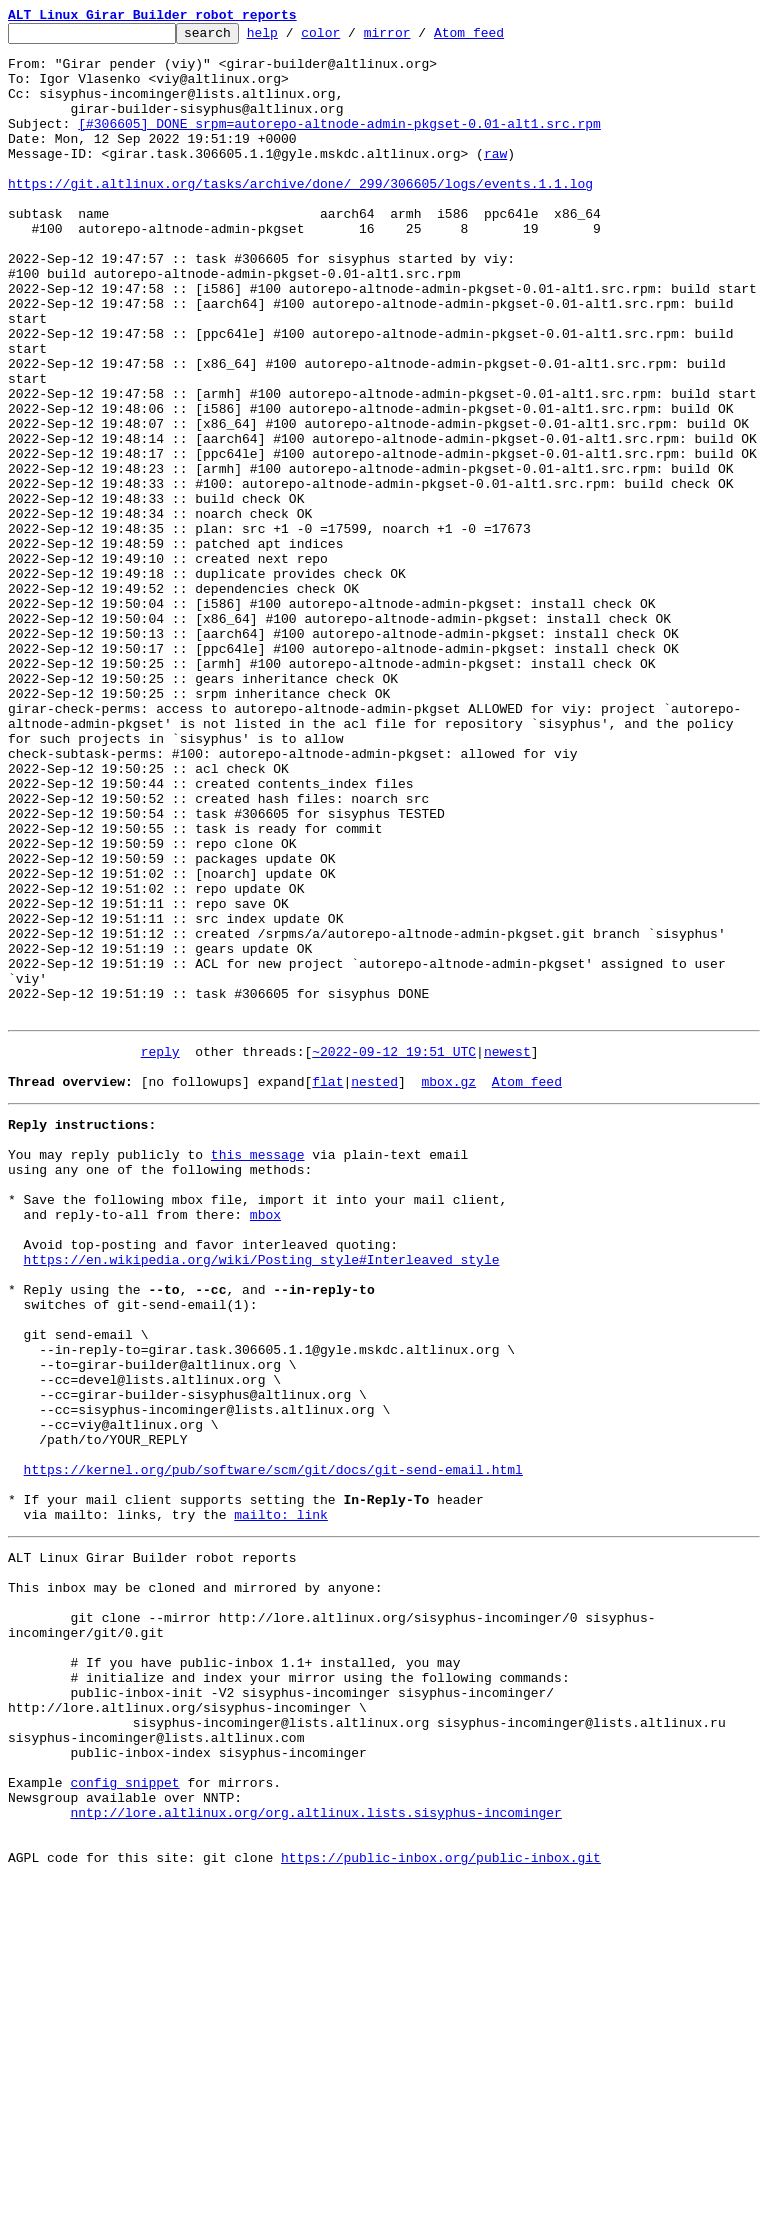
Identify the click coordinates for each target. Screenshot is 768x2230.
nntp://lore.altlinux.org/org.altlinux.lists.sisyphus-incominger (315, 2154)
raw (495, 180)
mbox (265, 1442)
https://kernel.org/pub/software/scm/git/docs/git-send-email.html (273, 1748)
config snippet (124, 2118)
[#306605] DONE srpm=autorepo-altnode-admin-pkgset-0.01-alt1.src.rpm (339, 144)
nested (374, 1288)
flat (327, 1288)
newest (507, 1252)
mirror (418, 38)
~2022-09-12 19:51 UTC (394, 1252)
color (351, 38)
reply (160, 1252)
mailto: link (281, 1802)
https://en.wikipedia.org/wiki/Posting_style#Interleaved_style (262, 1496)
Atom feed (500, 38)
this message (258, 1370)
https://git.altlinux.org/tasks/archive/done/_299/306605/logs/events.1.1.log (300, 216)
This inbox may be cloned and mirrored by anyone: (195, 1884)
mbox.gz (448, 1288)
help (293, 38)
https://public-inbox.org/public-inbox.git (441, 2208)
